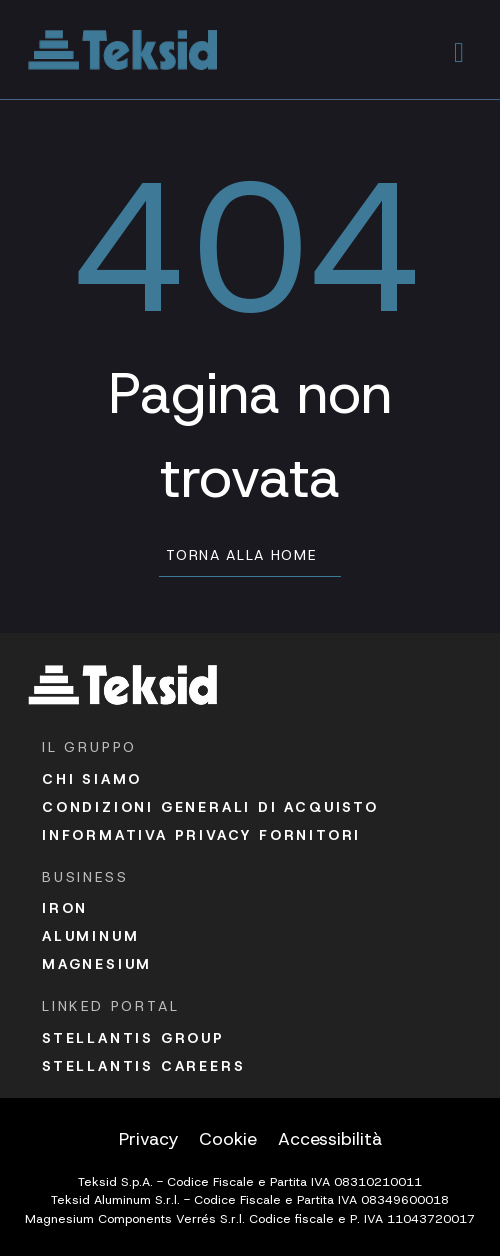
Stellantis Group (133, 1038)
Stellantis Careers (143, 1066)
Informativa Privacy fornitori (201, 835)
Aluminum (90, 936)
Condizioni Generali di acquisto (210, 807)
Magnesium (97, 964)
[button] (459, 50)
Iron (65, 908)
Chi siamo (92, 779)
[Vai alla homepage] (123, 50)
